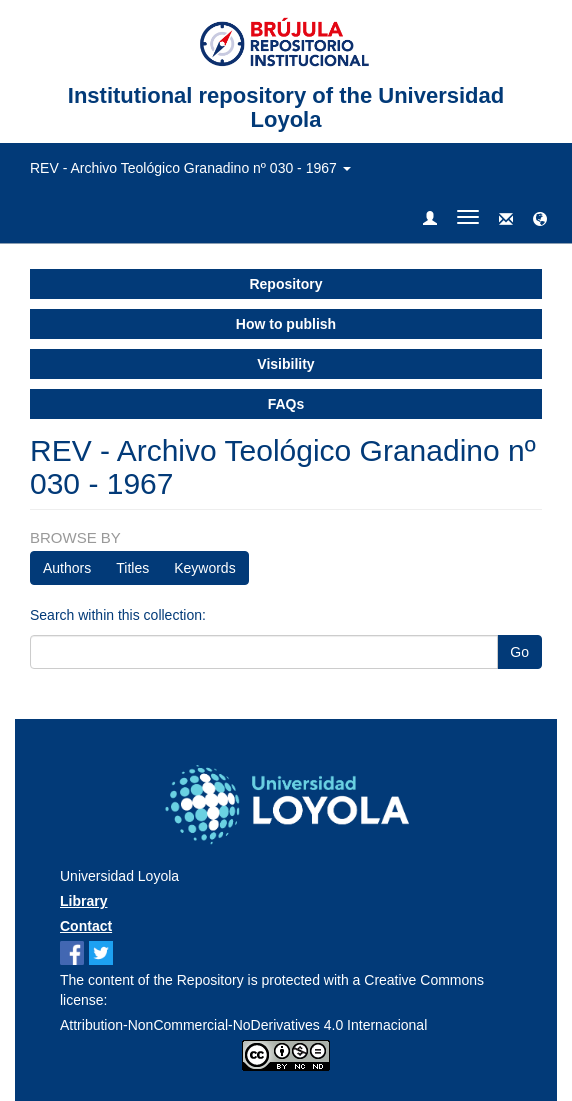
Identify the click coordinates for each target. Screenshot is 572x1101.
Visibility (285, 364)
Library (83, 901)
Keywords (204, 568)
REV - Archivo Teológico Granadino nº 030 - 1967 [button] (190, 168)
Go (519, 652)
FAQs (286, 404)
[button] (540, 220)
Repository (285, 284)
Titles (132, 568)
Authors (67, 568)
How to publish (286, 324)
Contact (86, 926)
